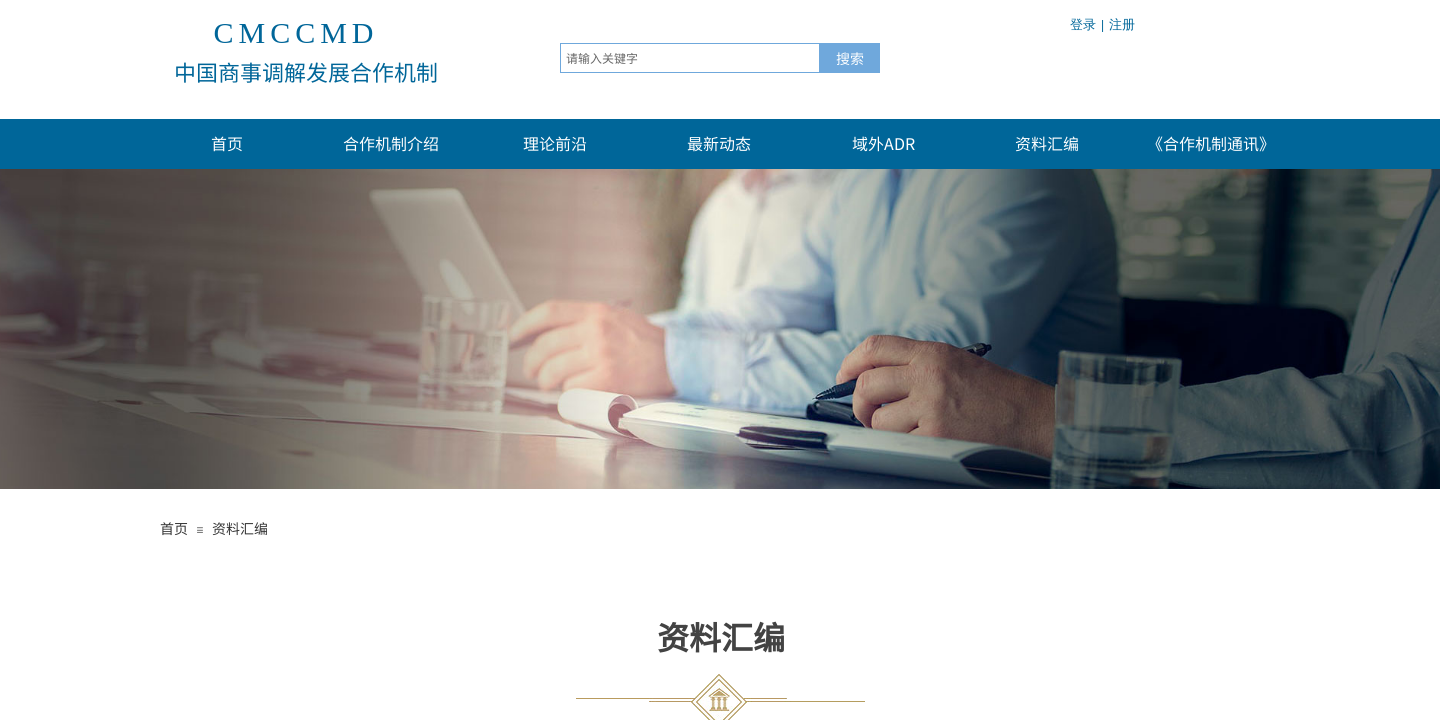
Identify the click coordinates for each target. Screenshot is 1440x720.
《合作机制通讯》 (1211, 143)
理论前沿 (555, 143)
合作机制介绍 (391, 143)
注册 (1122, 24)
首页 (227, 143)
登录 (1083, 24)
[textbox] (690, 58)
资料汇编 (1047, 143)
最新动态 (719, 143)
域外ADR (883, 143)
